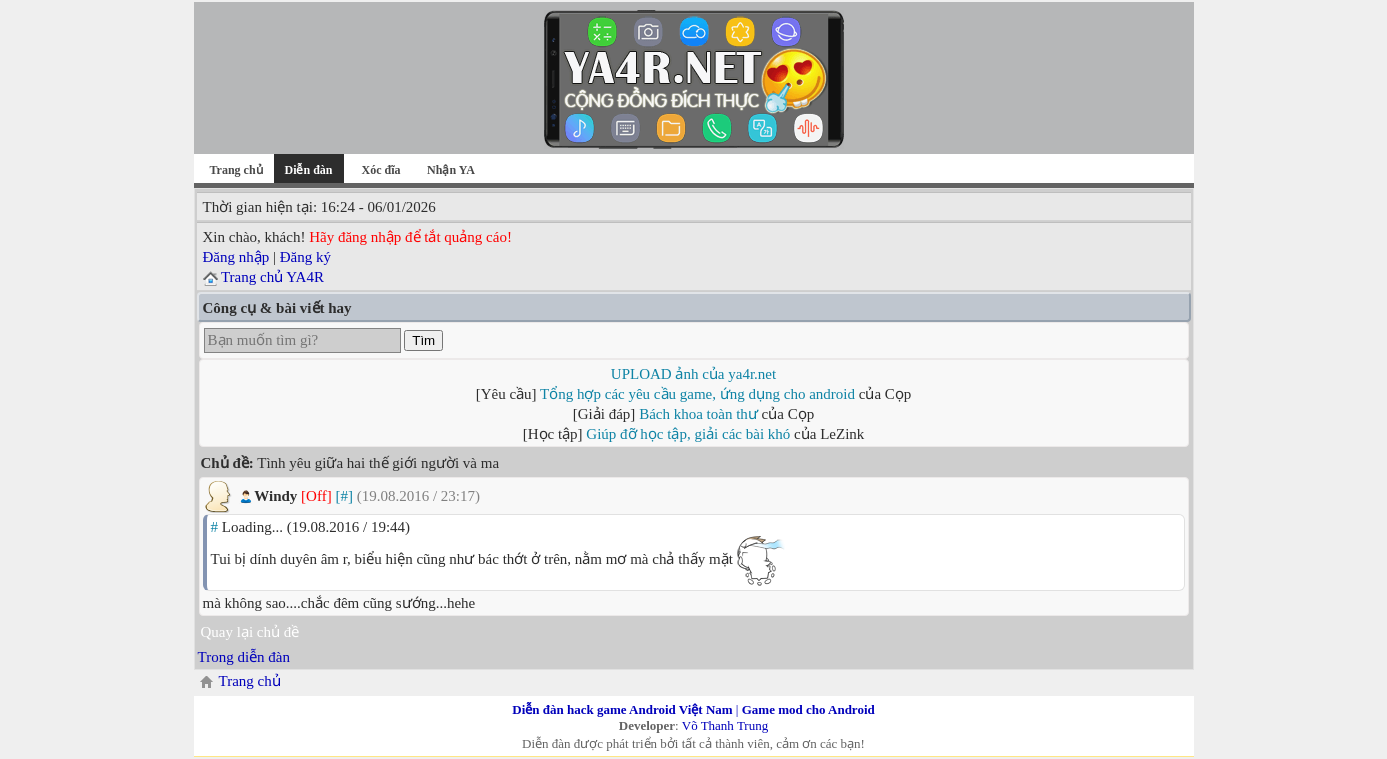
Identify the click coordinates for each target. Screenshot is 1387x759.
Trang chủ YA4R (272, 277)
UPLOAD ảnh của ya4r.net (693, 374)
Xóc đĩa (381, 170)
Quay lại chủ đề (250, 632)
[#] (344, 496)
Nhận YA (451, 170)
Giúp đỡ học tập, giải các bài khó (688, 434)
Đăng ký (305, 257)
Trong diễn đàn (244, 657)
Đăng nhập (236, 257)
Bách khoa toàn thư (698, 414)
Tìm (423, 340)
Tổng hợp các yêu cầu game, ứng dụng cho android (697, 394)
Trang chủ (235, 170)
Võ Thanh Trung (725, 725)
